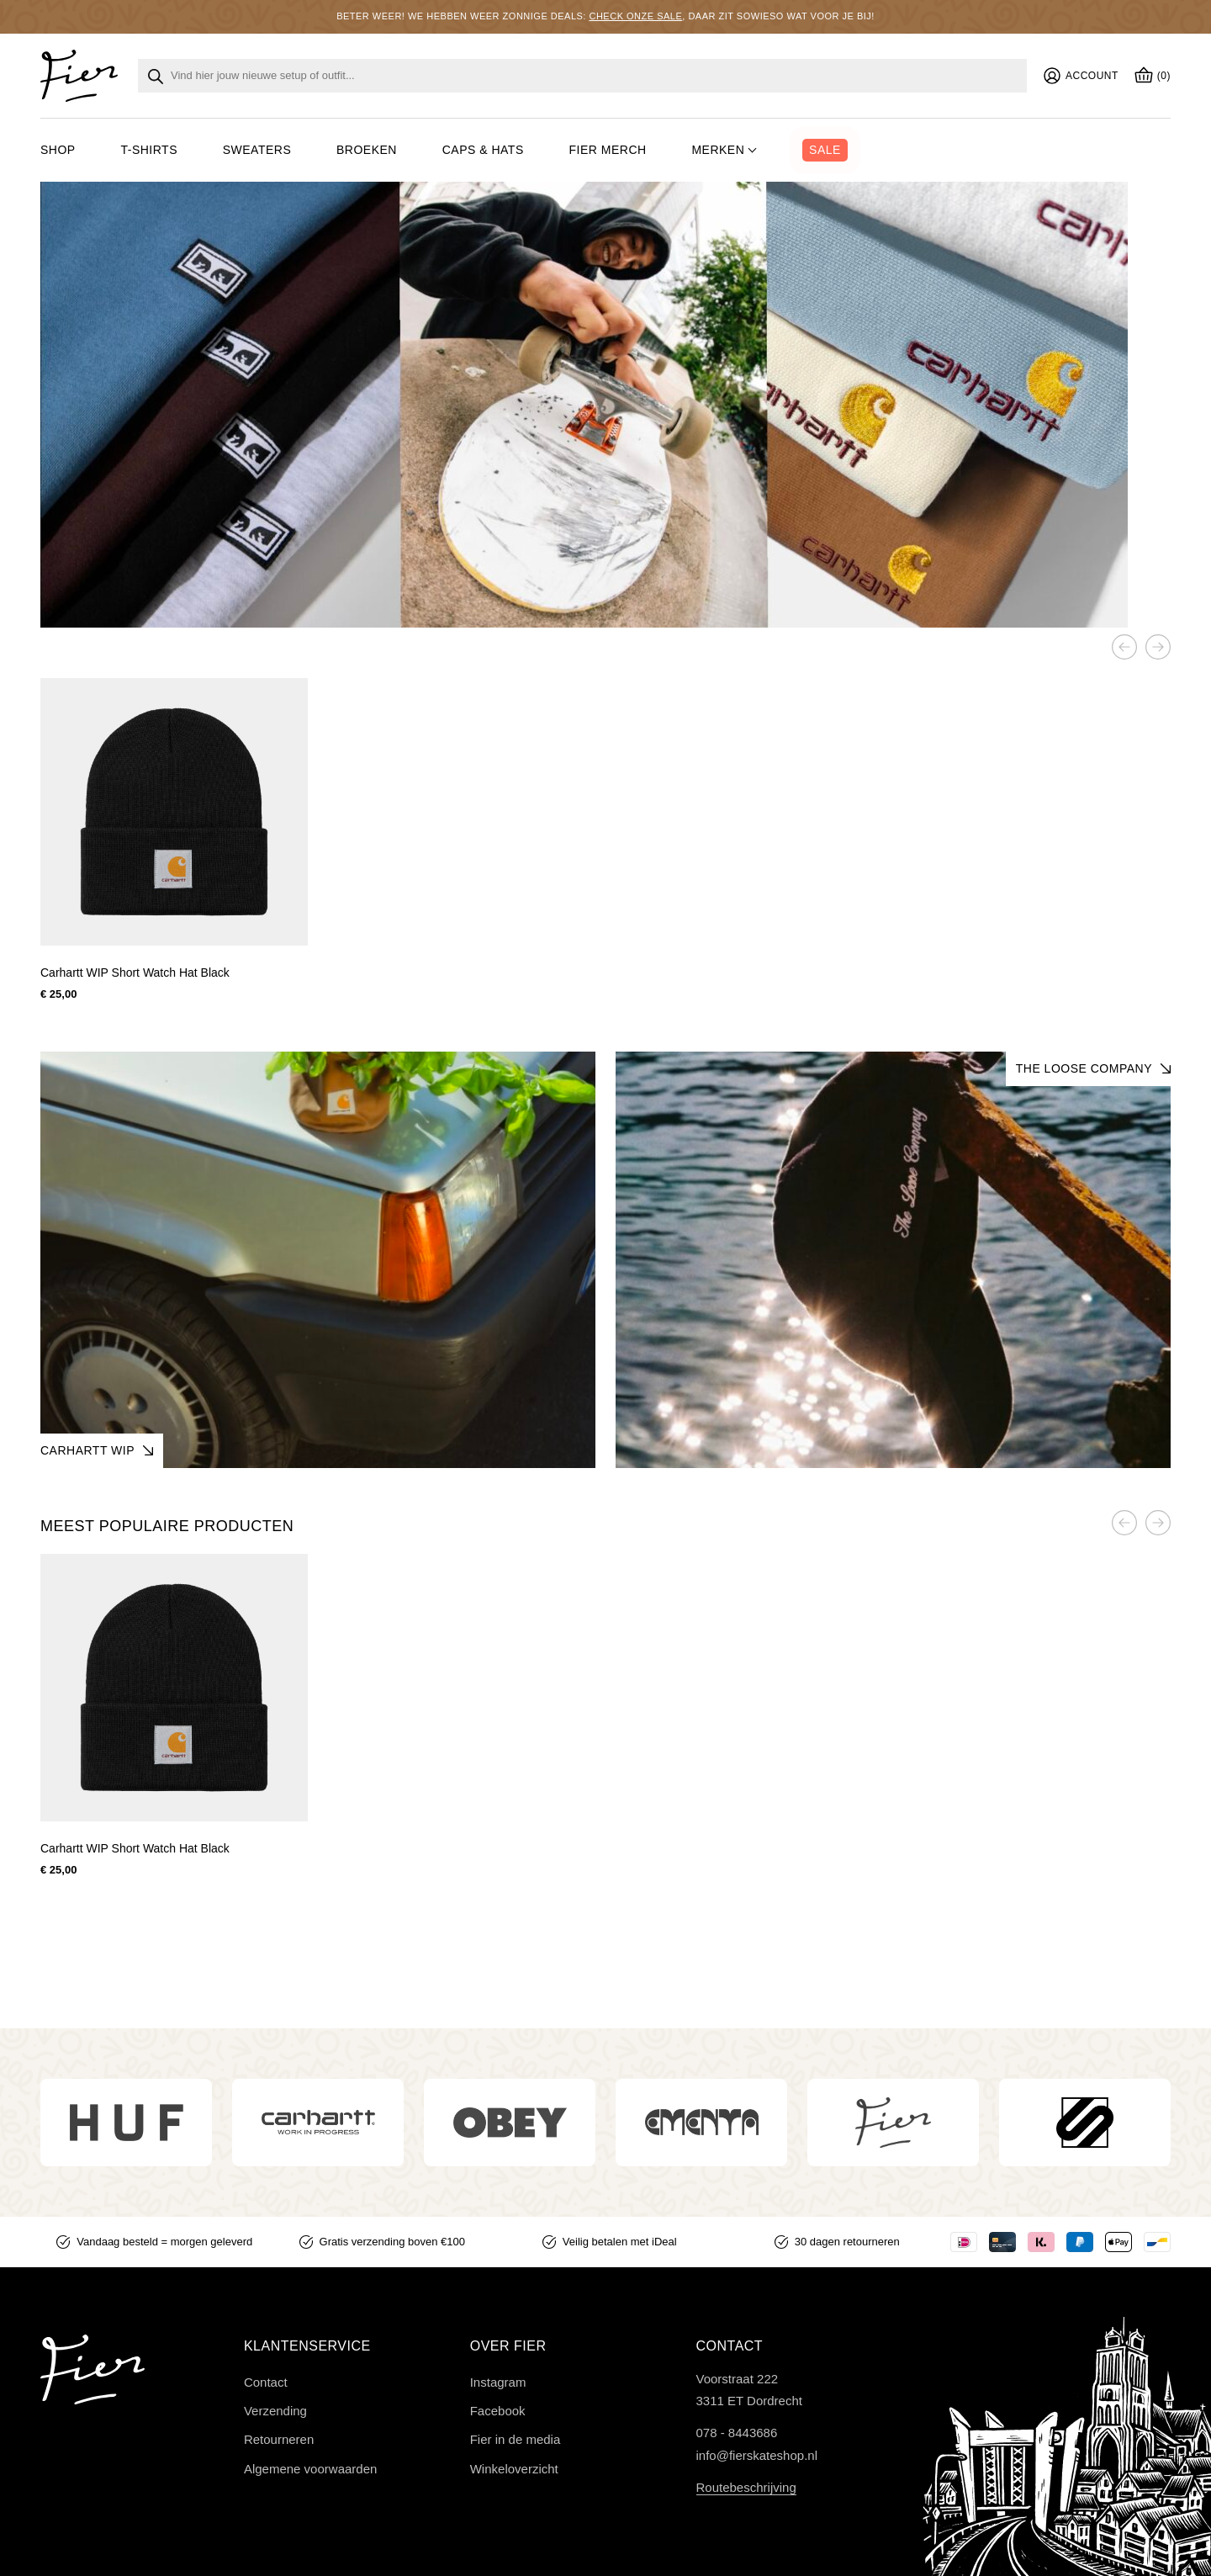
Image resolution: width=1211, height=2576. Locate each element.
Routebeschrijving (746, 2487)
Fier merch (608, 149)
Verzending (275, 2411)
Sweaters (257, 149)
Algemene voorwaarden (310, 2469)
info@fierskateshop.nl (756, 2455)
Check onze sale (635, 16)
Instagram (498, 2382)
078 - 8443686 (737, 2432)
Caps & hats (483, 149)
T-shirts (148, 149)
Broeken (366, 149)
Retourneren (279, 2439)
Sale (825, 149)
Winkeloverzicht (514, 2469)
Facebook (498, 2411)
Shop (58, 149)
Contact (266, 2382)
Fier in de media (515, 2439)
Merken (717, 149)
